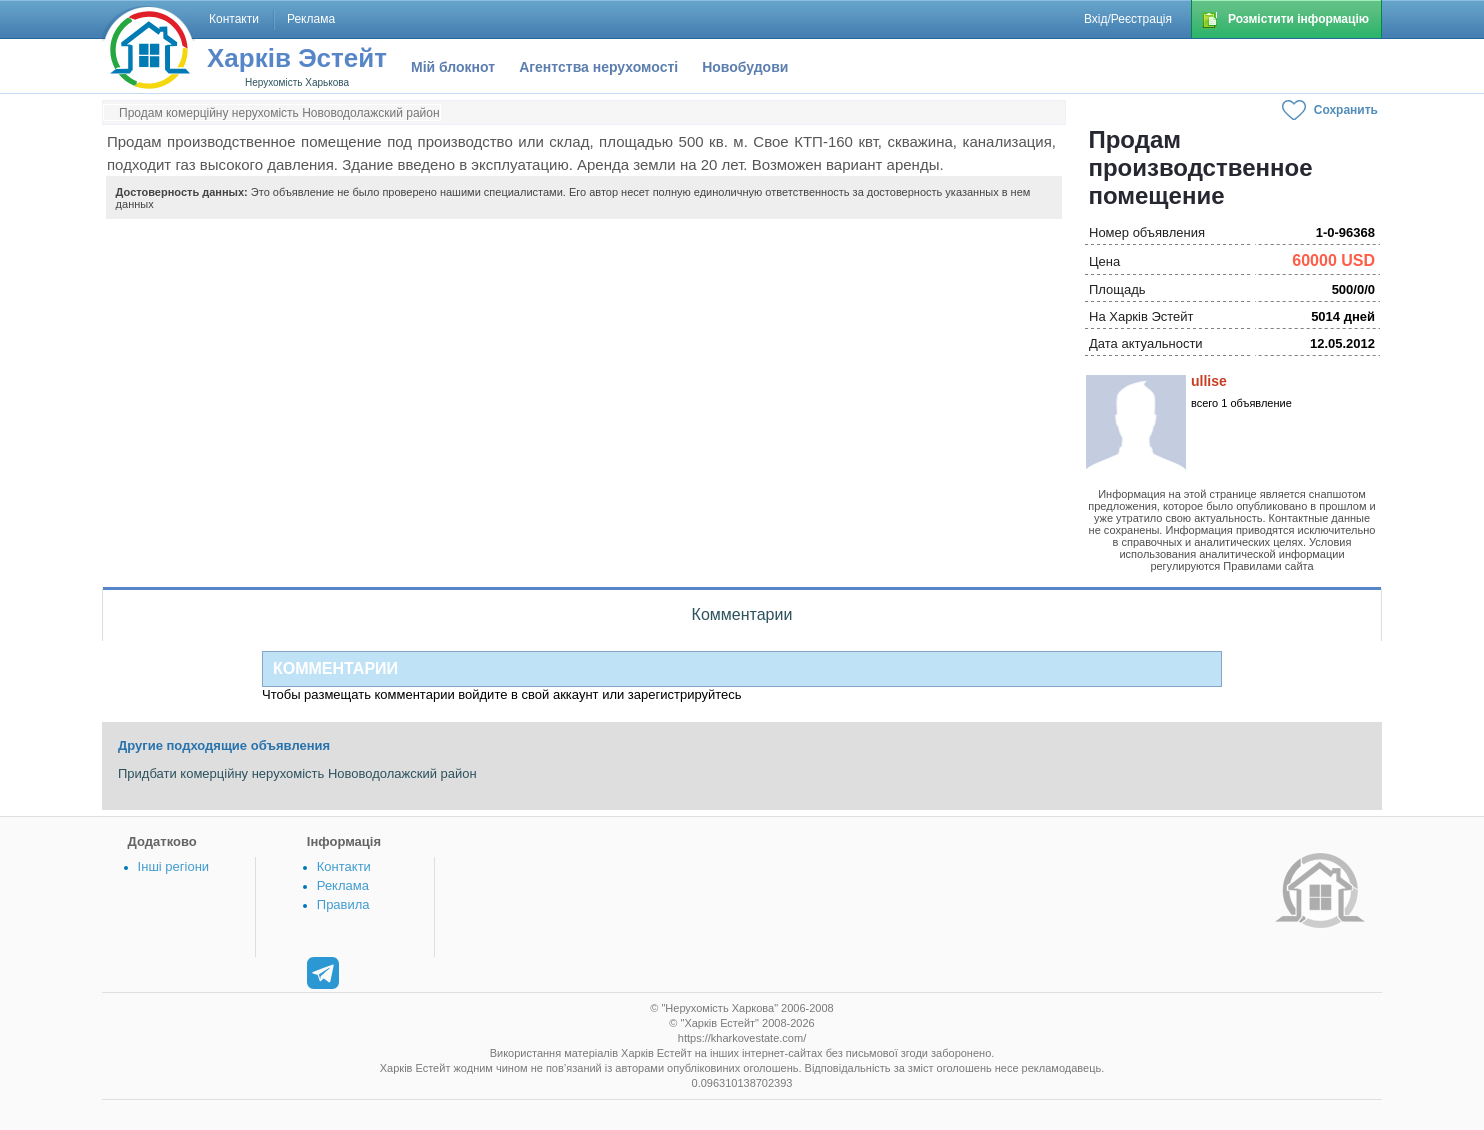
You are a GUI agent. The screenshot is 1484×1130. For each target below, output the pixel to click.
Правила (343, 904)
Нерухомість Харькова (297, 82)
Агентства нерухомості (598, 67)
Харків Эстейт (297, 58)
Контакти (344, 866)
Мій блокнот (453, 67)
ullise (1209, 381)
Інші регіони (173, 866)
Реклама (343, 885)
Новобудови (745, 67)
